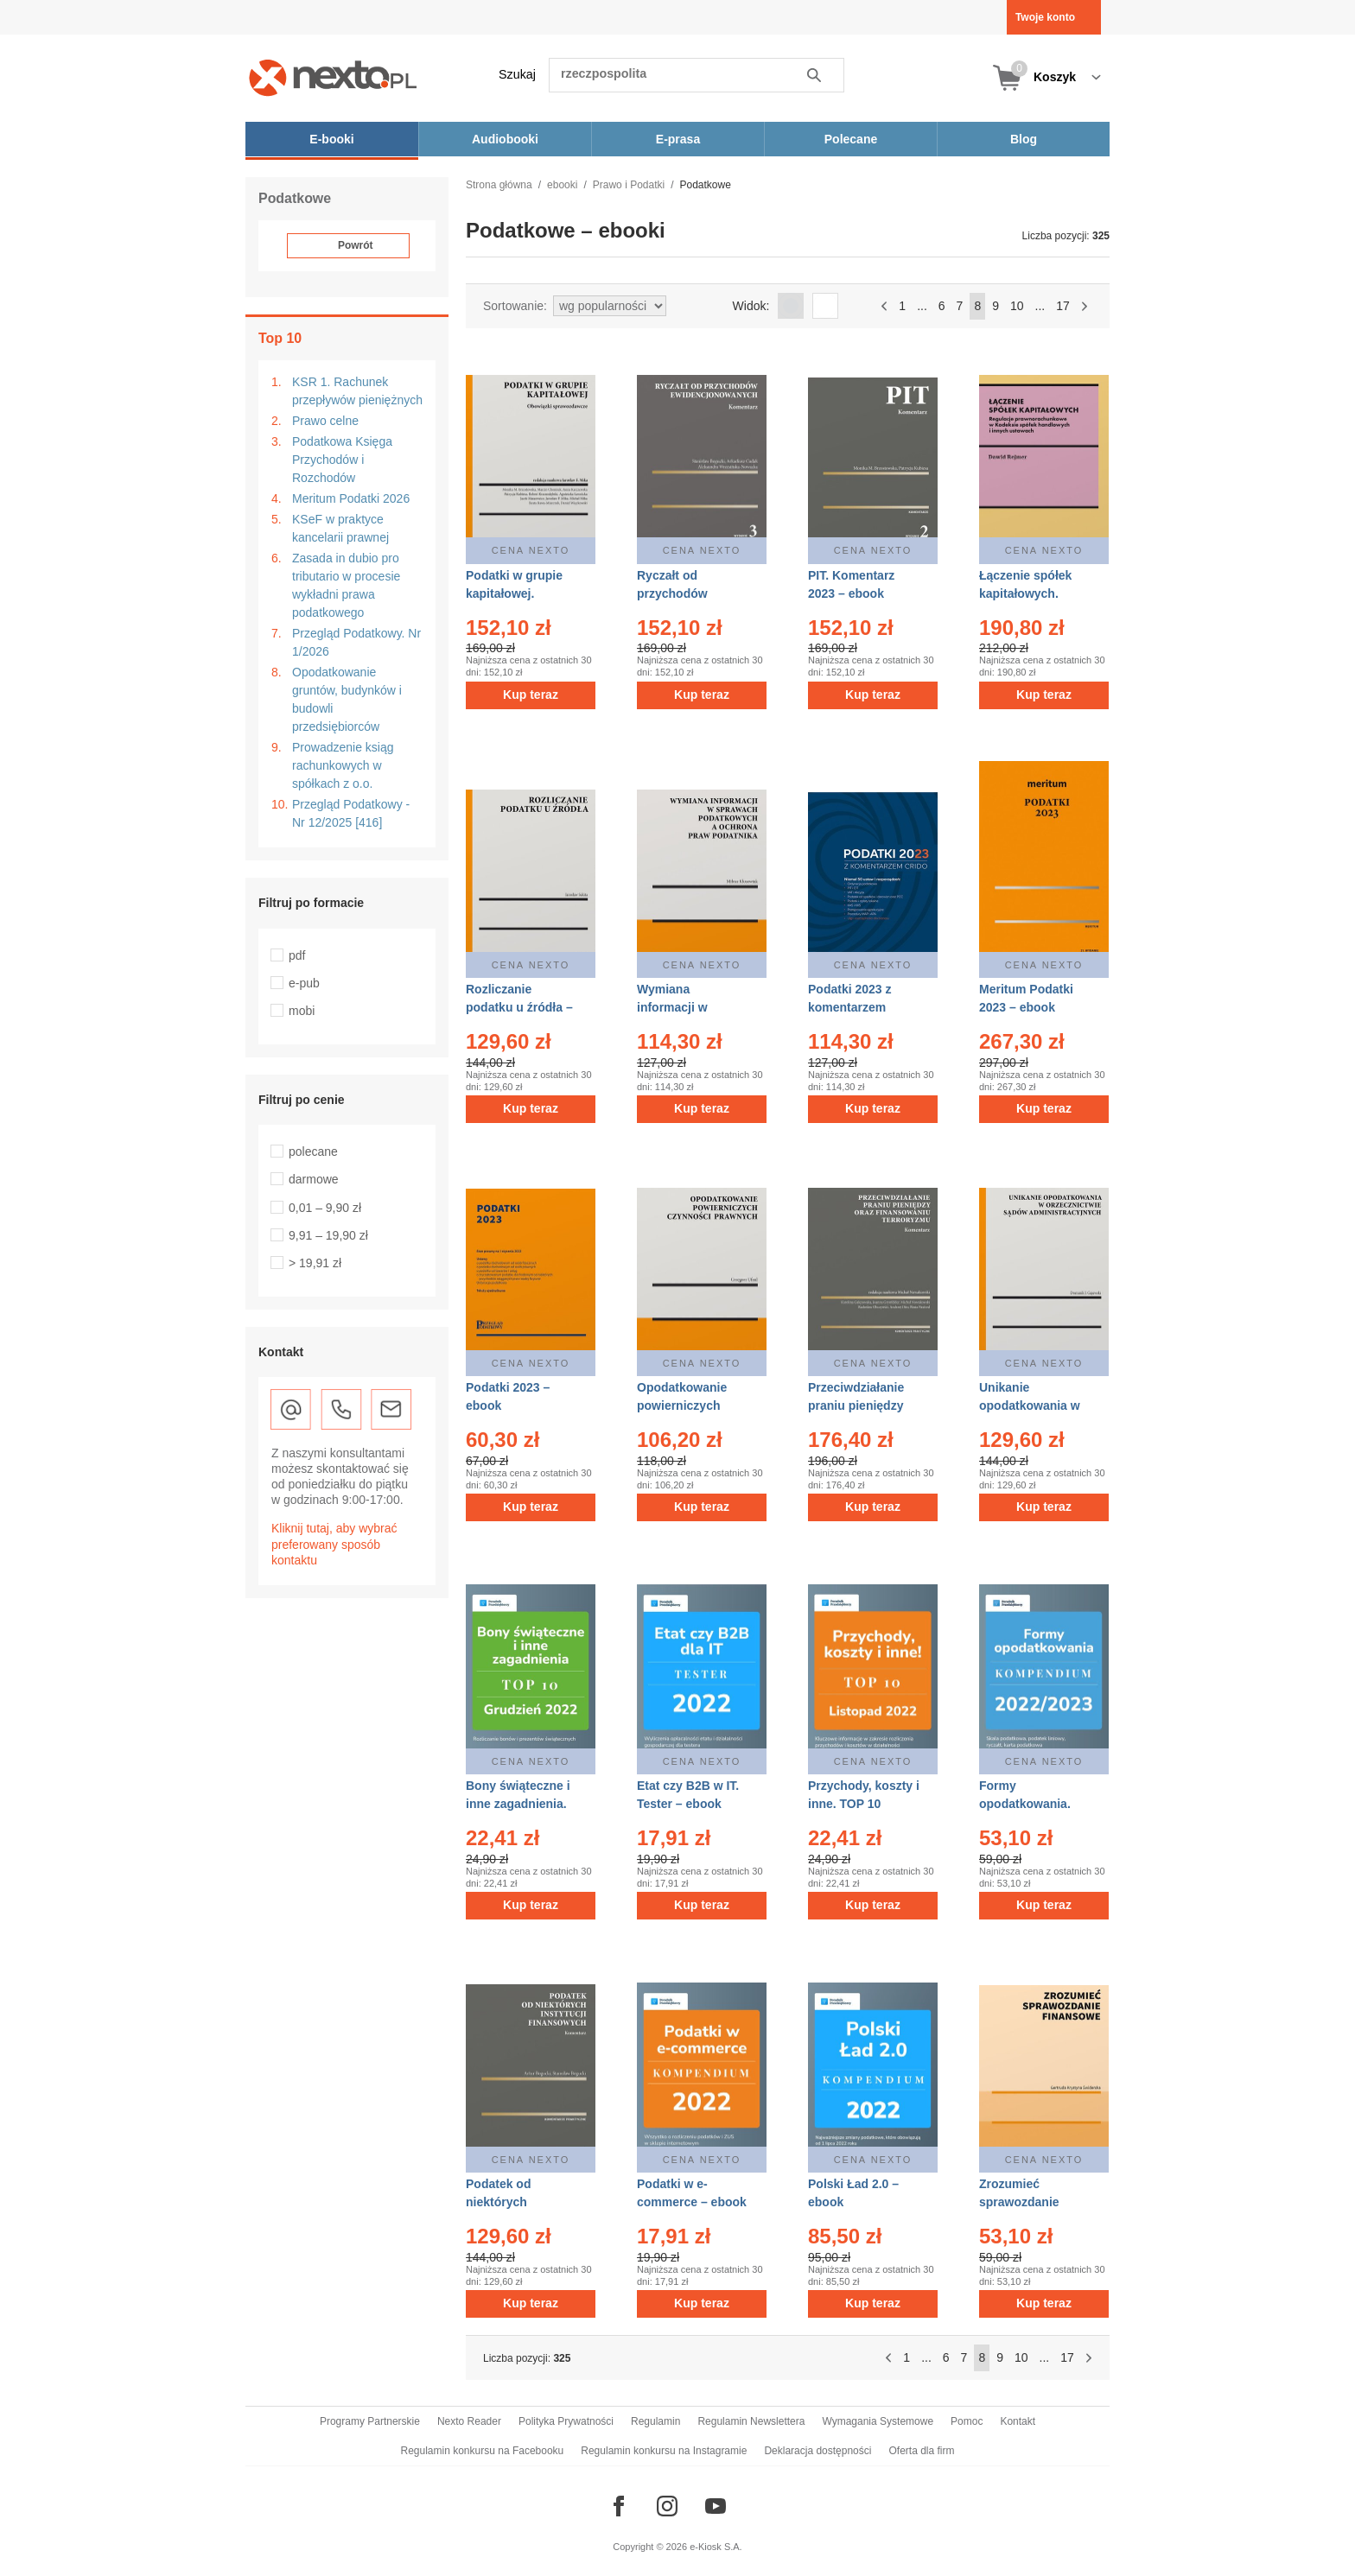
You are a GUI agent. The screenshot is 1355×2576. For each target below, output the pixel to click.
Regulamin (655, 2421)
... (922, 306)
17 (1063, 306)
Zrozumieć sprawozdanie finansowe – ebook (1033, 2202)
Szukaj (517, 74)
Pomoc (967, 2421)
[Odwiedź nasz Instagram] (667, 2506)
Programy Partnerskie (370, 2421)
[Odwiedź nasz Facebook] (619, 2506)
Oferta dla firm (921, 2451)
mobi (302, 1011)
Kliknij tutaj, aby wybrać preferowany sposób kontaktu (334, 1543)
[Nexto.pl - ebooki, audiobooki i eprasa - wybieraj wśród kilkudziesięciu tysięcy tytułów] (333, 77)
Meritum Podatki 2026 (351, 498)
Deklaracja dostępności (817, 2451)
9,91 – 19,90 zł (328, 1235)
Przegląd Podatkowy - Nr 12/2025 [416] (351, 813)
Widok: (751, 306)
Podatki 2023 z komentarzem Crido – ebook (850, 1007)
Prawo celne (325, 421)
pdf (297, 955)
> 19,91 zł (315, 1263)
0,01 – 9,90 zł (325, 1208)
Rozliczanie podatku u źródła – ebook (519, 1007)
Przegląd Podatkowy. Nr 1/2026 (356, 642)
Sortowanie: (515, 306)
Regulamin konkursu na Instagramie (664, 2451)
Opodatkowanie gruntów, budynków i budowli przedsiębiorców (347, 699)
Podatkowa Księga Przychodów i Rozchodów (342, 460)
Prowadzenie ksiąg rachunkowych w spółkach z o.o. (343, 765)
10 (1017, 306)
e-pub (304, 983)
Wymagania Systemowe (877, 2421)
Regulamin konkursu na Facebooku (482, 2451)
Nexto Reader (469, 2421)
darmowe (314, 1179)
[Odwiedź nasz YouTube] (715, 2506)
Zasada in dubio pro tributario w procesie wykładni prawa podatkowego (346, 585)
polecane (313, 1151)
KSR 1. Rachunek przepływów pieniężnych (357, 391)
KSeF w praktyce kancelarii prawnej (340, 528)
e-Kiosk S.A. (716, 2546)
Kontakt (1017, 2421)
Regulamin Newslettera (751, 2421)
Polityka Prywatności (566, 2421)
